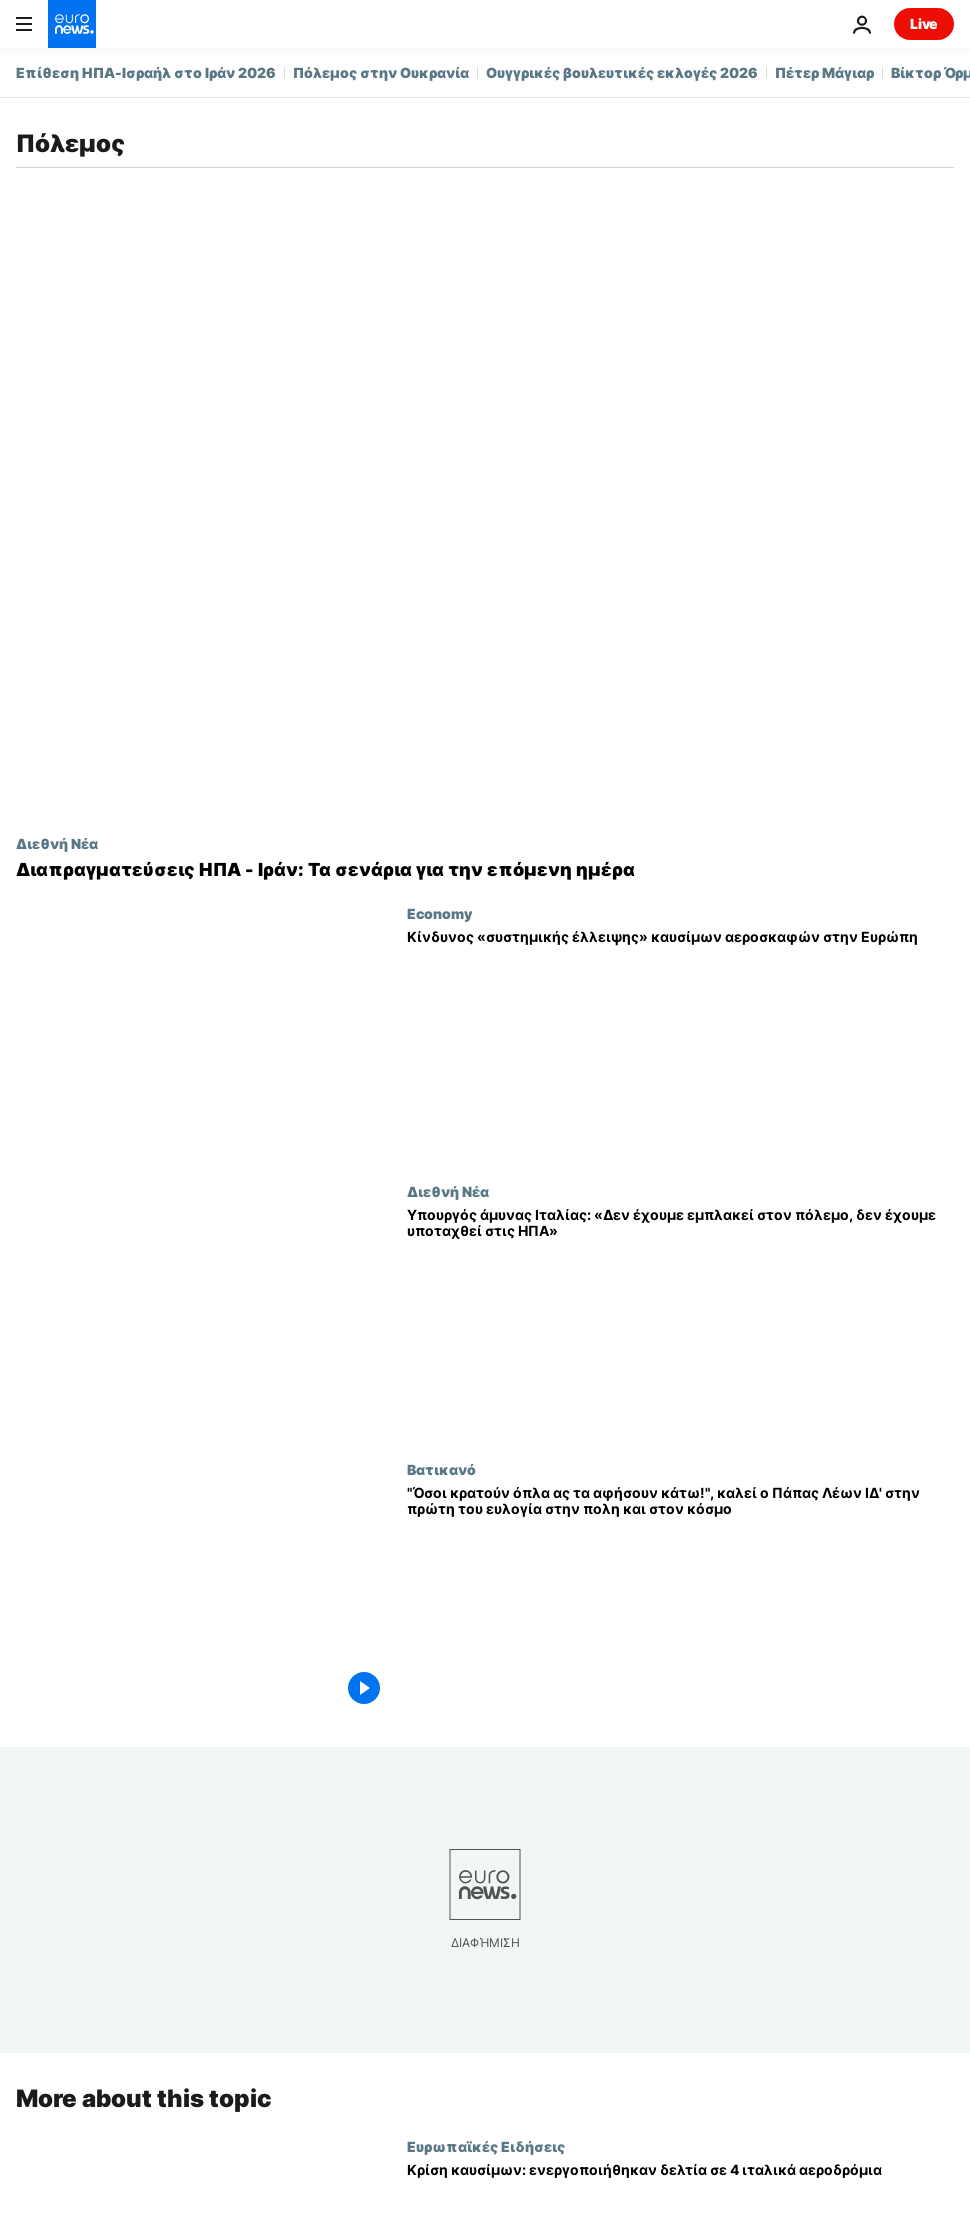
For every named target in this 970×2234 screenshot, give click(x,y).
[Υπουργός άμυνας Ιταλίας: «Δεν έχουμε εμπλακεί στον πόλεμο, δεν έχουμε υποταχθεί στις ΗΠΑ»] (680, 1322)
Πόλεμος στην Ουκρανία (381, 72)
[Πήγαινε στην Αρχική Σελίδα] (72, 24)
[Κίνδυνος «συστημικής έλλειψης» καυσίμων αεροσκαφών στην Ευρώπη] (680, 1044)
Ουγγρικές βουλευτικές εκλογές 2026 (622, 72)
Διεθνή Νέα (57, 843)
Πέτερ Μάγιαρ (824, 72)
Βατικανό (441, 1469)
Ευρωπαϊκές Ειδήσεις (486, 2145)
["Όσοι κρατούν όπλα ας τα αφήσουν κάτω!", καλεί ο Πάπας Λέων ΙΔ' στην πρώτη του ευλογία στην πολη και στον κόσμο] (680, 1600)
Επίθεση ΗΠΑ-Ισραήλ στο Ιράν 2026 (146, 72)
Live (924, 23)
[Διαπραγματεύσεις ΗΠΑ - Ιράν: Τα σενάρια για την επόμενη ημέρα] (485, 870)
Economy (439, 913)
